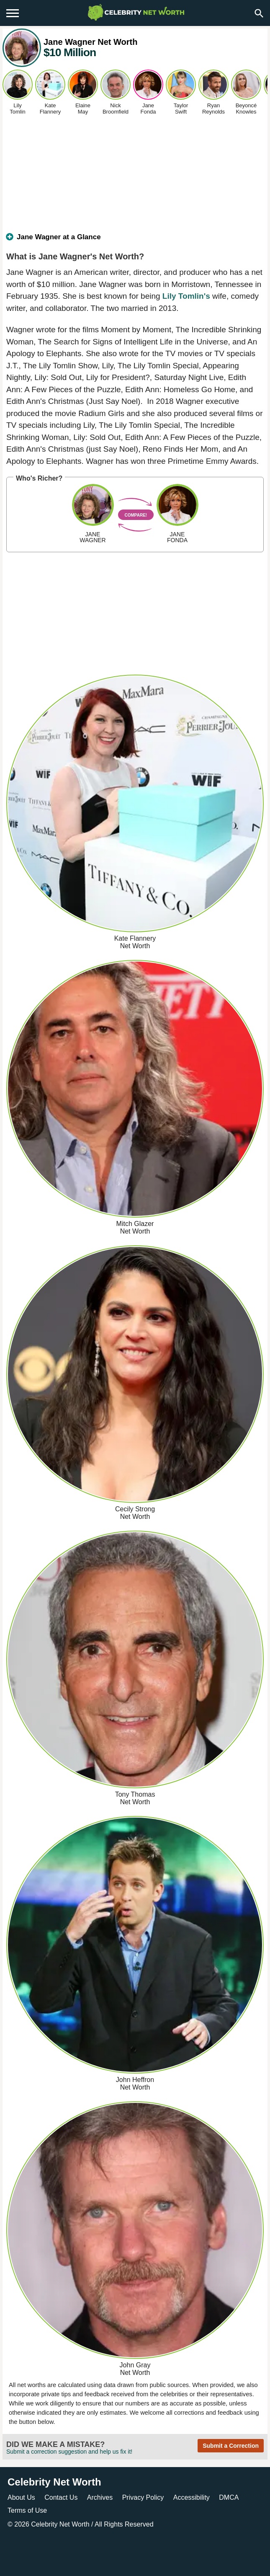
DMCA (229, 2497)
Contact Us (60, 2497)
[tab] (135, 240)
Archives (100, 2497)
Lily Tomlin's (186, 296)
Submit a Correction (231, 2445)
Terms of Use (27, 2510)
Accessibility (191, 2497)
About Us (21, 2497)
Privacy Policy (143, 2497)
